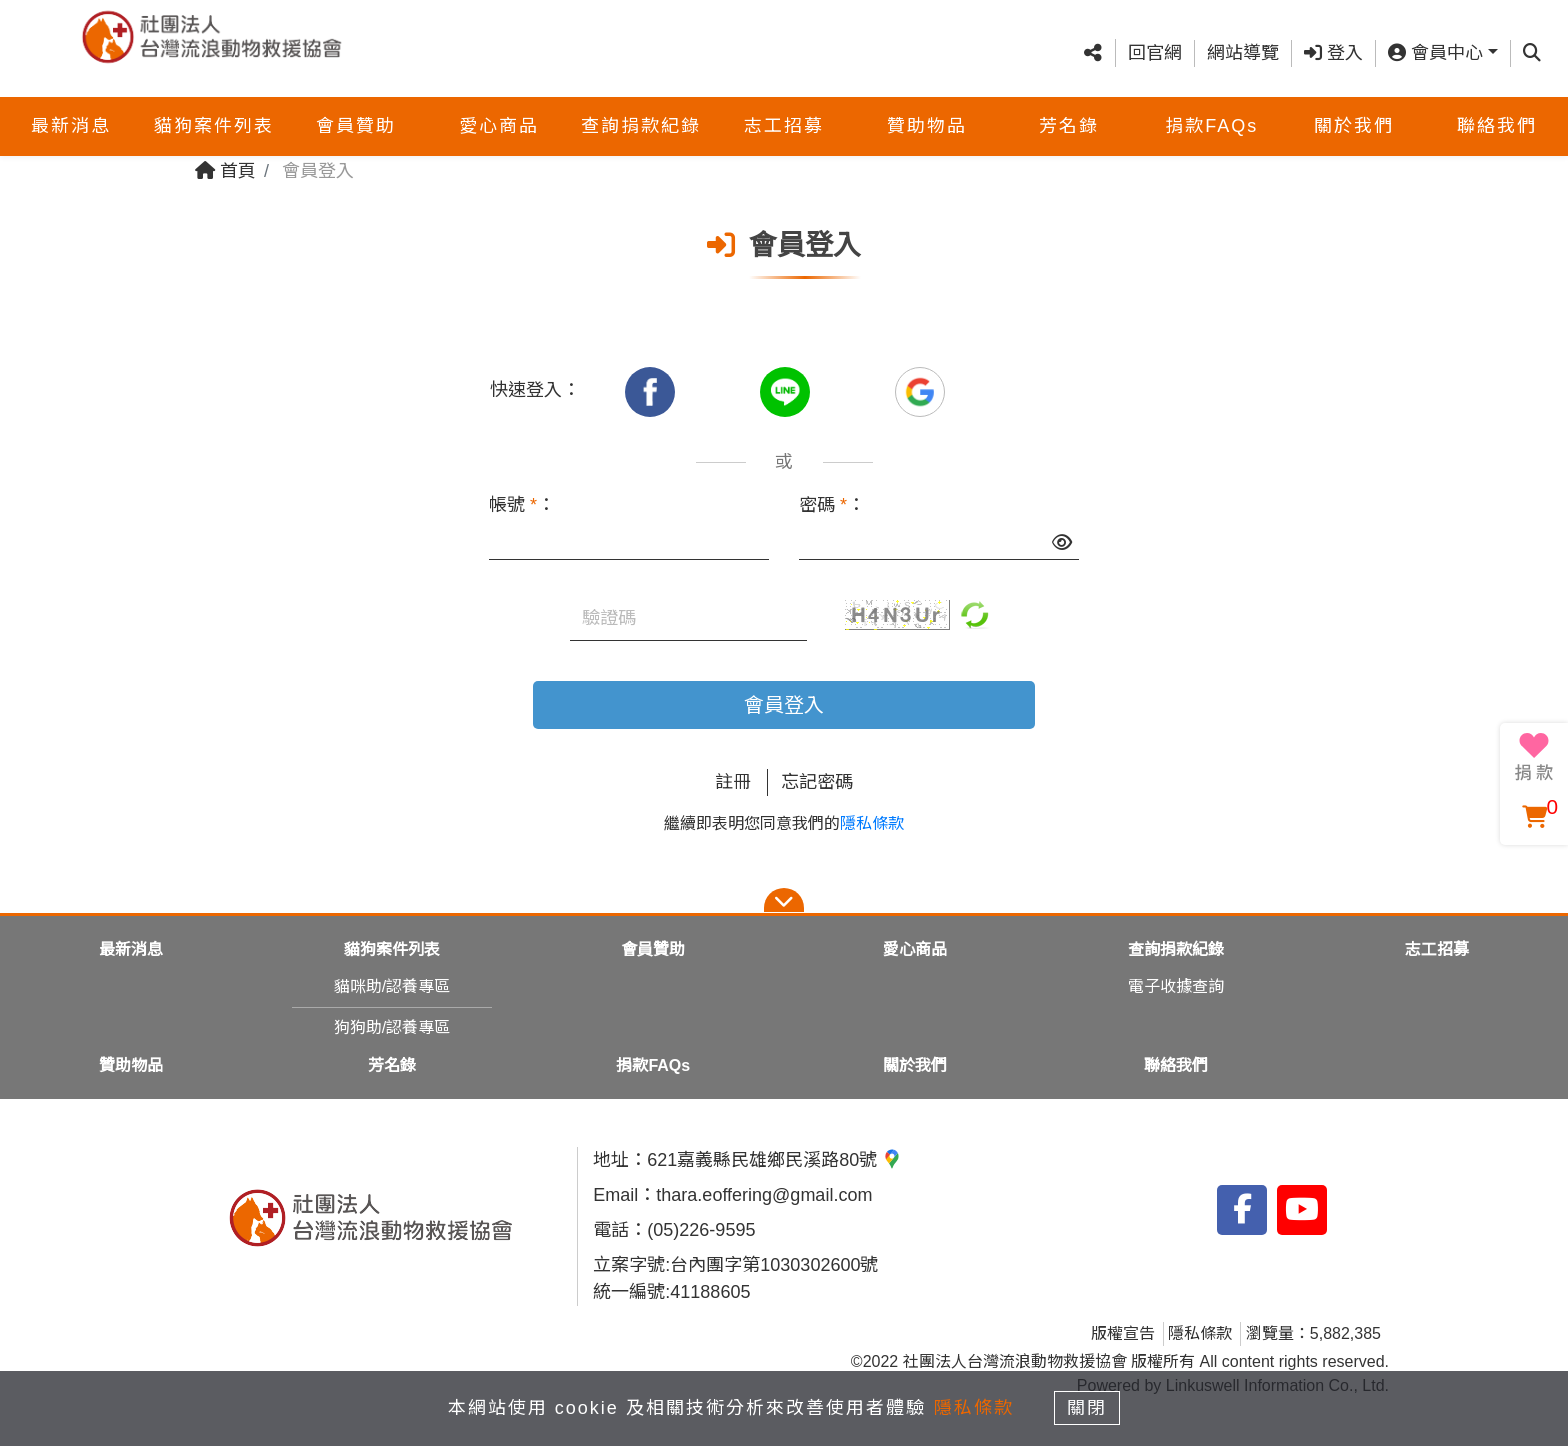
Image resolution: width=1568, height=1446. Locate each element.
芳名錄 (1069, 106)
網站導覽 (1243, 43)
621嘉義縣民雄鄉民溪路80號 (774, 1160)
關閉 (1089, 1408)
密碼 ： (832, 505)
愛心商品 (499, 106)
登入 (1333, 43)
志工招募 (784, 106)
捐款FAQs (1211, 106)
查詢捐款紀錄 (641, 106)
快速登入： (535, 390)
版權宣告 (1123, 1333)
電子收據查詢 (1176, 986)
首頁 (225, 171)
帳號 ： (522, 505)
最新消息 (71, 106)
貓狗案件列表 (214, 106)
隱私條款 (872, 823)
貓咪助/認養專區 (392, 986)
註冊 (733, 782)
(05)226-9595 (701, 1230)
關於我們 (1354, 106)
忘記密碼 (817, 782)
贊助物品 (927, 106)
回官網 (1155, 43)
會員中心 (1435, 43)
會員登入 (784, 705)
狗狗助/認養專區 (392, 1027)
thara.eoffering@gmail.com (764, 1195)
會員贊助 (356, 106)
